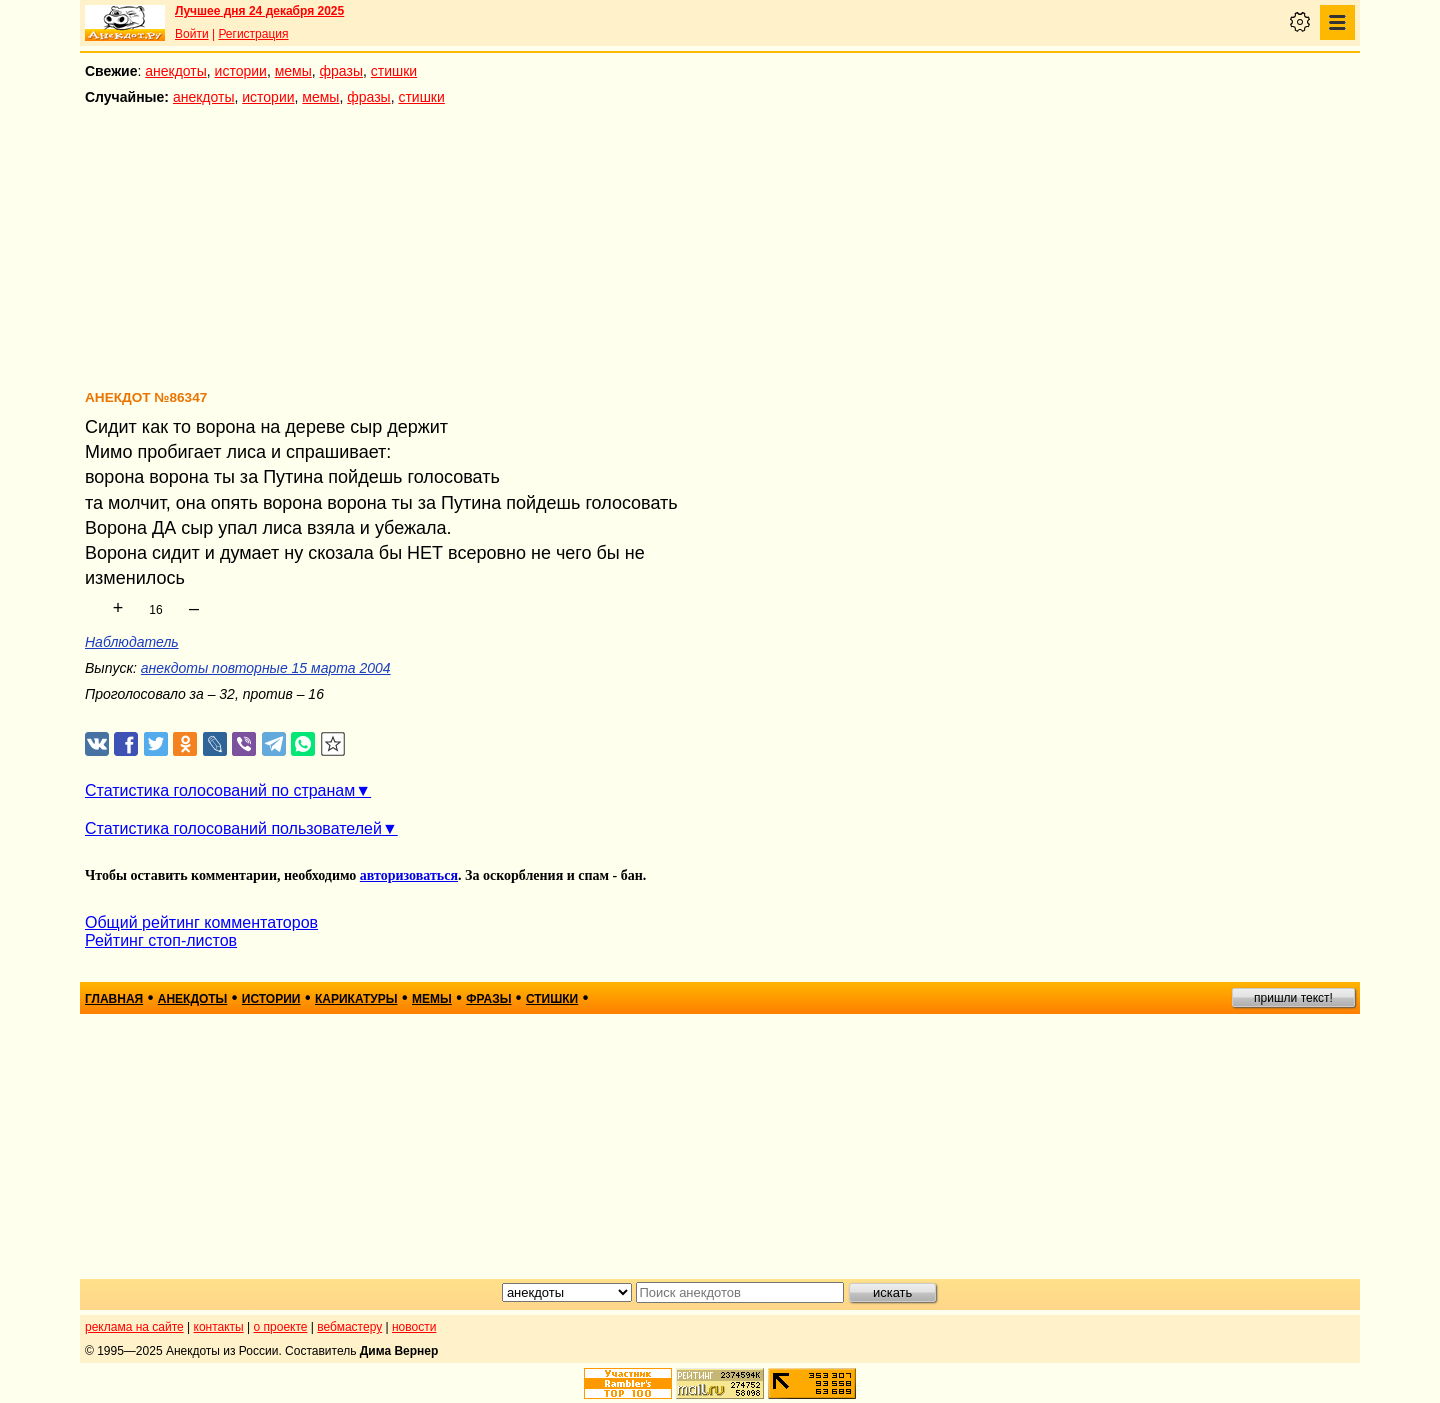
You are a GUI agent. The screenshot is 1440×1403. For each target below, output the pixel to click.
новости (414, 1327)
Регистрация (253, 34)
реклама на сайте (134, 1327)
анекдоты (176, 71)
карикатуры (356, 999)
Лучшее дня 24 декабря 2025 (259, 11)
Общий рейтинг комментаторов (201, 922)
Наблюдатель (132, 642)
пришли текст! (1293, 998)
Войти (192, 34)
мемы (293, 71)
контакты (219, 1327)
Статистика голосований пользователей (233, 828)
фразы (341, 71)
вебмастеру (349, 1327)
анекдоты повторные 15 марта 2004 (266, 668)
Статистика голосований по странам (220, 790)
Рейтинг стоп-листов (161, 940)
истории (241, 71)
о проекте (281, 1327)
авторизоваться (409, 875)
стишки (394, 71)
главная (114, 999)
